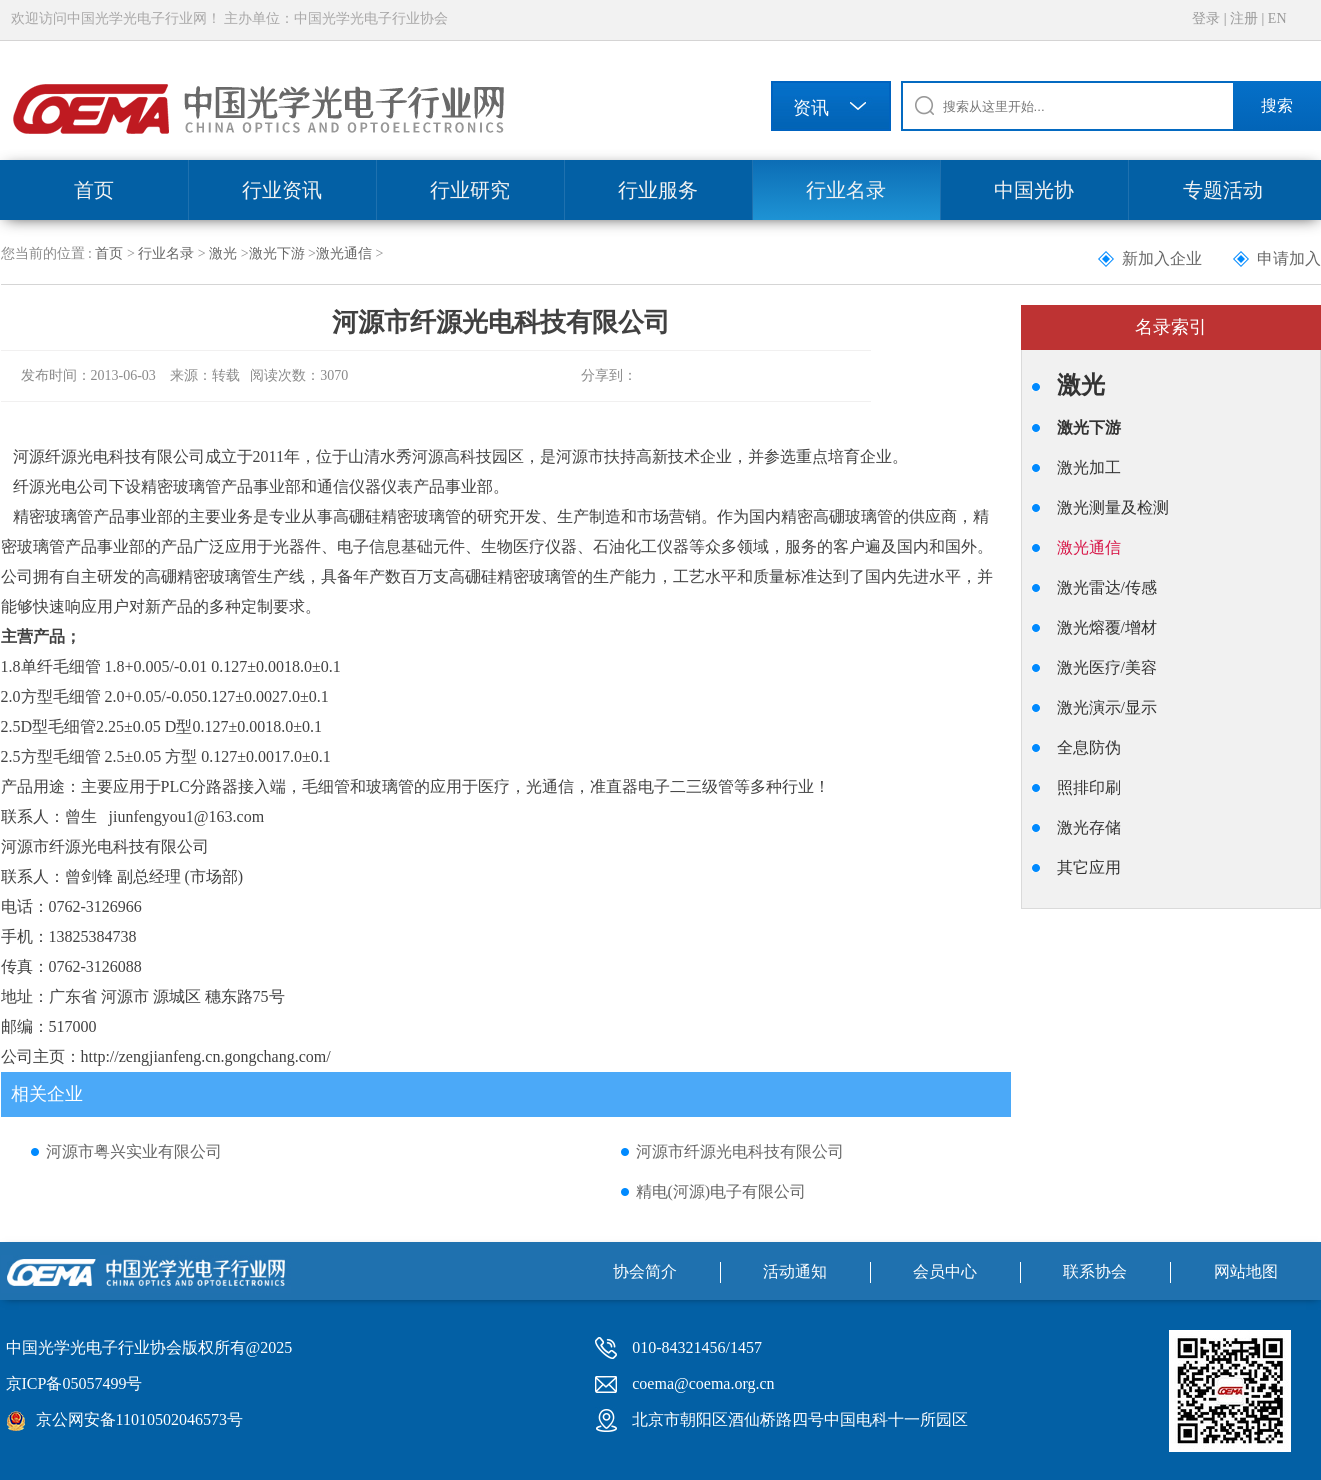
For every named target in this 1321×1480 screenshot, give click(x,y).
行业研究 (470, 190)
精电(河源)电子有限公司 (721, 1191)
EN (1277, 18)
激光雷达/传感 (1107, 587)
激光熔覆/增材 (1107, 627)
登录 (1206, 18)
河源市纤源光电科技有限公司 (740, 1151)
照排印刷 (1089, 787)
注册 (1244, 18)
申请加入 (1289, 258)
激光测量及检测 (1113, 507)
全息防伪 (1089, 747)
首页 (94, 190)
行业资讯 (282, 190)
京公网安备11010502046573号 (139, 1419)
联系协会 (1095, 1271)
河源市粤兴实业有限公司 (134, 1151)
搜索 (1277, 105)
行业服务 (658, 190)
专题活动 (1223, 190)
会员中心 (945, 1271)
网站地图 (1246, 1271)
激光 (223, 253)
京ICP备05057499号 (74, 1383)
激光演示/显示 (1107, 707)
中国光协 (1034, 190)
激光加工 (1089, 467)
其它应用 (1089, 867)
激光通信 (344, 253)
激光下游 (277, 253)
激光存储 (1089, 827)
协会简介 (645, 1271)
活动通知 (795, 1271)
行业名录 (846, 190)
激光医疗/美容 (1107, 667)
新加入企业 (1162, 258)
